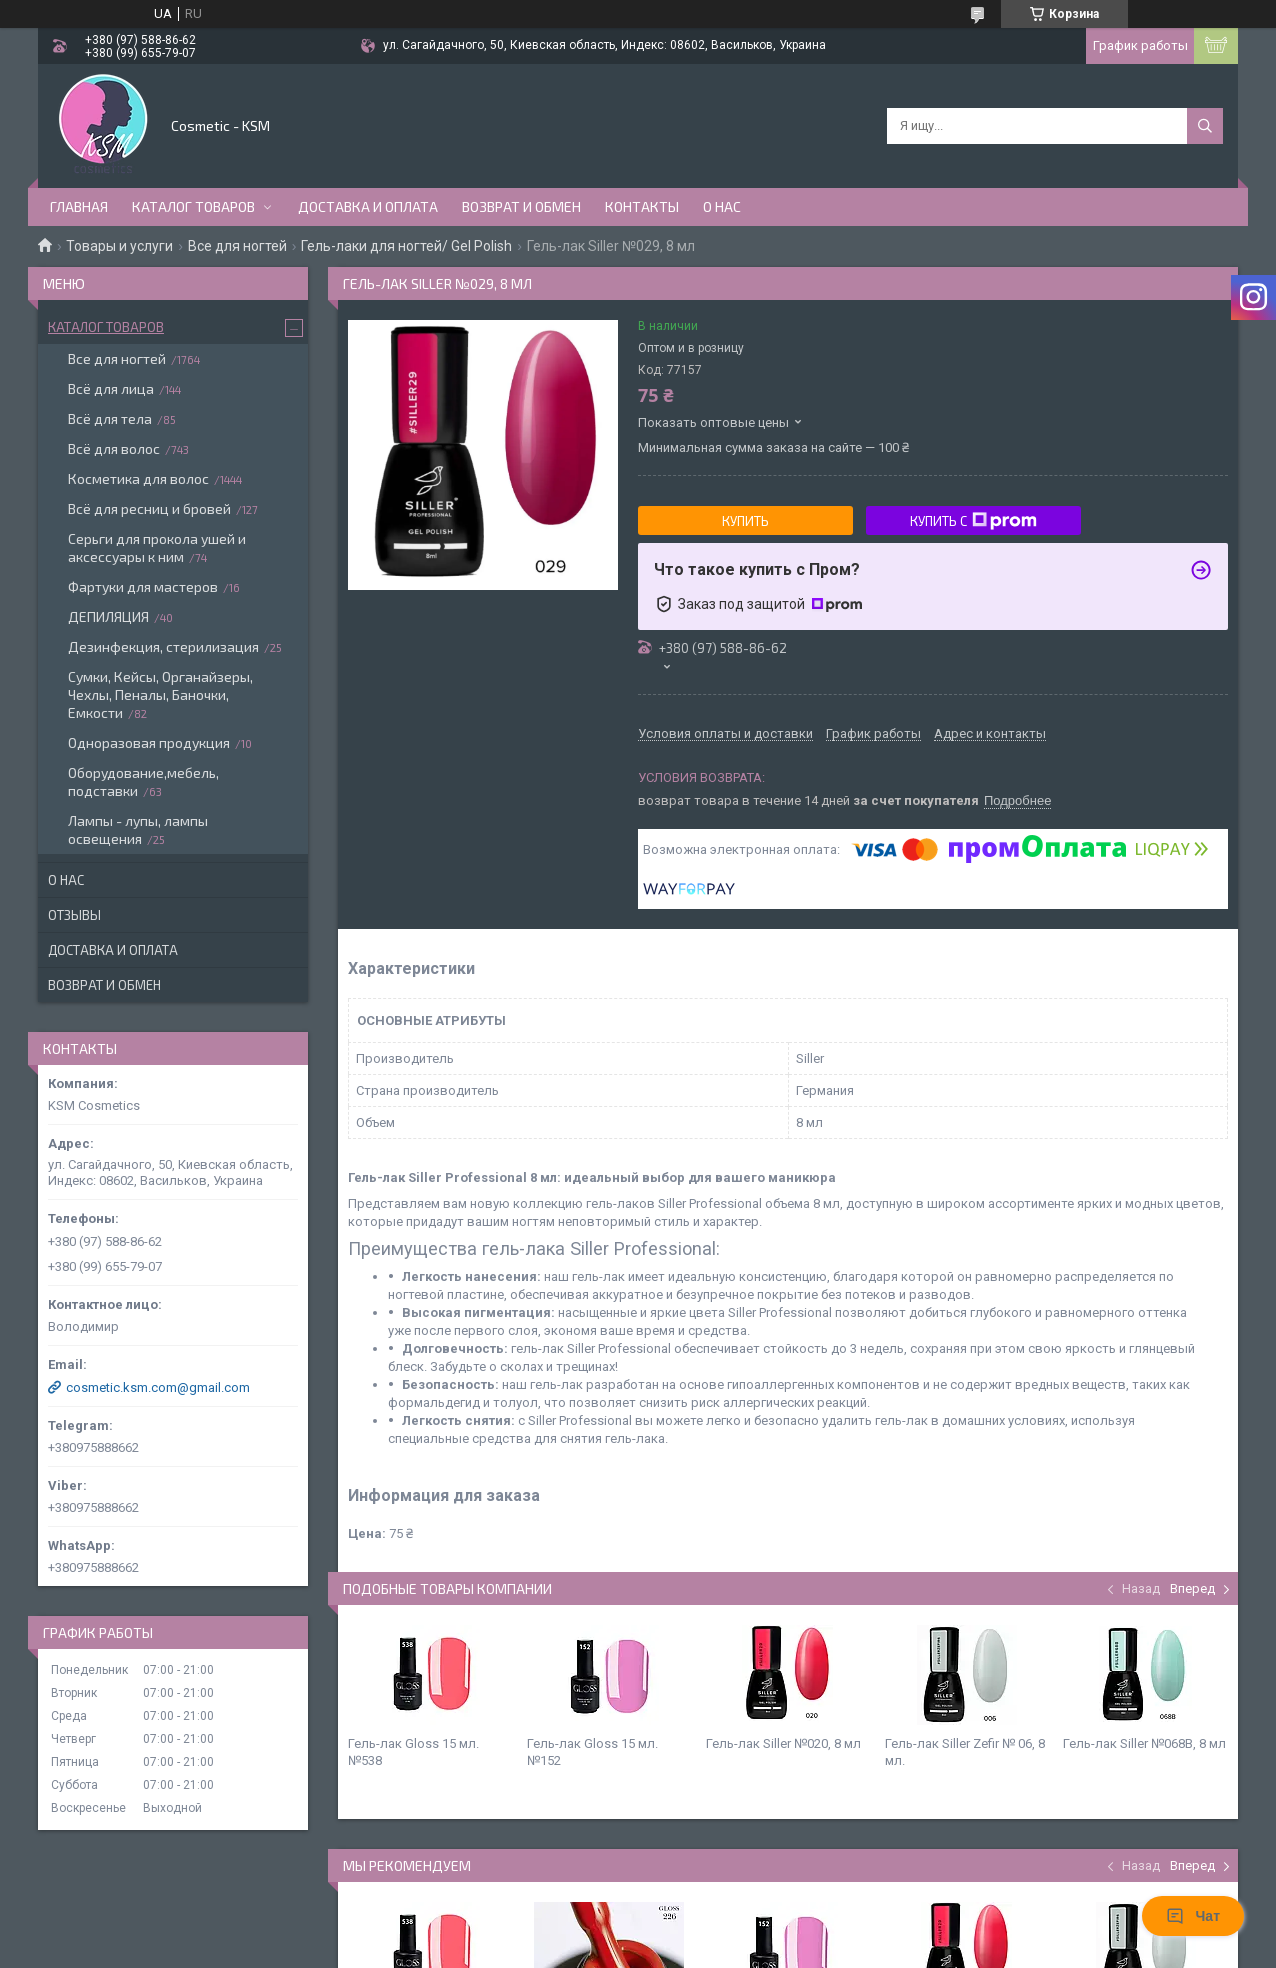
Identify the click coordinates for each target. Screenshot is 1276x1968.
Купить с (973, 521)
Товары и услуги (119, 246)
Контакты (642, 206)
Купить (745, 521)
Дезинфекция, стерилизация (163, 646)
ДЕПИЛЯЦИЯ (108, 616)
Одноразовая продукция (149, 742)
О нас (722, 206)
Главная (79, 206)
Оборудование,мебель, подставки (143, 781)
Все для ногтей (237, 246)
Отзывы (74, 915)
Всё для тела (110, 418)
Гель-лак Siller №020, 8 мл (783, 1743)
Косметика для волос (138, 478)
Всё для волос (114, 448)
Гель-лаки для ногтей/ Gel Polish (406, 246)
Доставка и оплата (368, 206)
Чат (1193, 1916)
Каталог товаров (193, 206)
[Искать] (1205, 126)
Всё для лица (111, 388)
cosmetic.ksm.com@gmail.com (158, 1387)
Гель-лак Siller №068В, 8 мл (1144, 1743)
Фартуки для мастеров (143, 586)
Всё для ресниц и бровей (149, 508)
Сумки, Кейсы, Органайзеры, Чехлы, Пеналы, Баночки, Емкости (160, 694)
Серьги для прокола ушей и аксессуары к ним (157, 547)
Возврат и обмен (521, 206)
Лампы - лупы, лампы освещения (138, 829)
